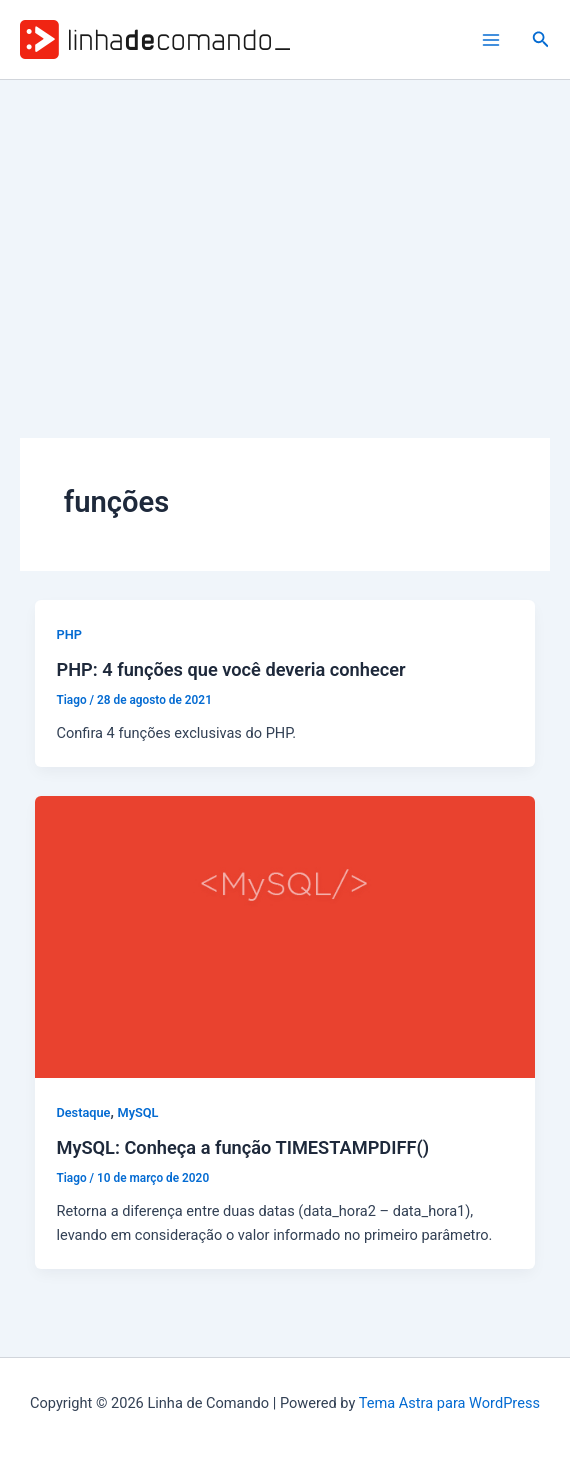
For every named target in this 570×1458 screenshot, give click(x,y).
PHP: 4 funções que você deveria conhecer (230, 669)
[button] (541, 39)
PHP (68, 634)
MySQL (138, 1112)
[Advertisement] (285, 230)
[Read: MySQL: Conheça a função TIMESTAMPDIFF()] (285, 936)
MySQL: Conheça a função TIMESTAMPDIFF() (242, 1147)
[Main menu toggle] (491, 40)
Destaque (83, 1112)
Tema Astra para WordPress (449, 1403)
